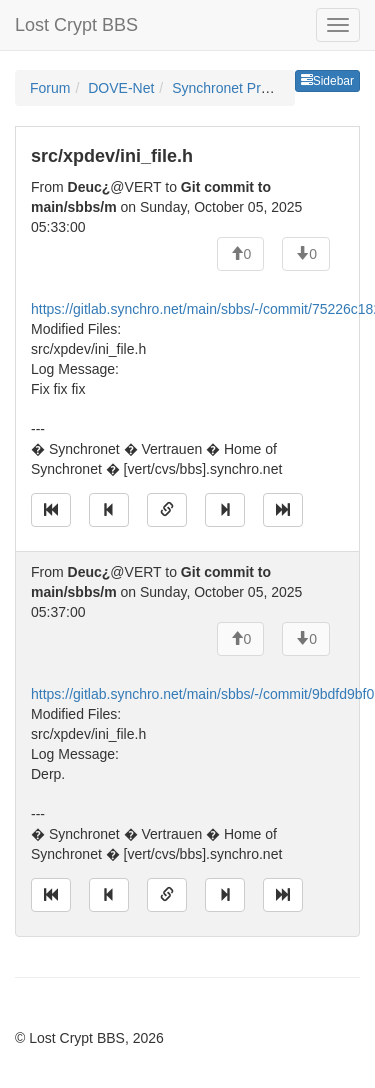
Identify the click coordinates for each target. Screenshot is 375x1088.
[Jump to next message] (225, 510)
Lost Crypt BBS (76, 25)
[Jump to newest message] (283, 510)
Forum (50, 88)
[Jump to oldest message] (51, 510)
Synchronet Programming (251, 88)
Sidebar (327, 81)
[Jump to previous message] (109, 510)
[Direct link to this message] (167, 510)
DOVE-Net (121, 88)
